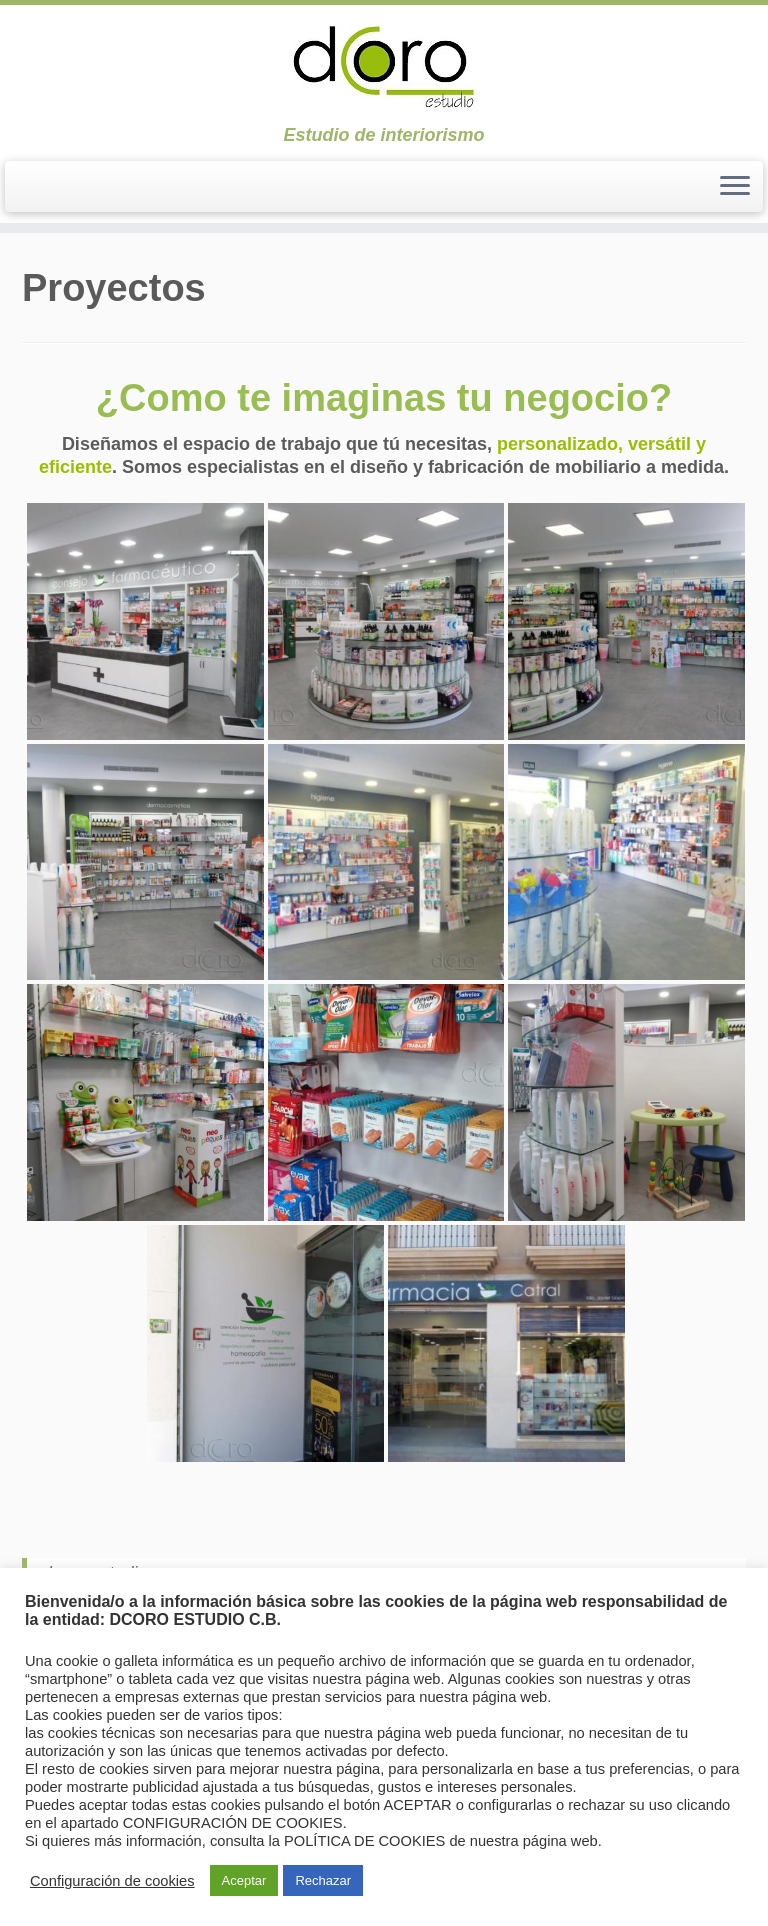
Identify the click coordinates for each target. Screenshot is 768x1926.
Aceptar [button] (244, 1880)
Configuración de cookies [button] (112, 1881)
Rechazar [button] (323, 1880)
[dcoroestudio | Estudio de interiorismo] (384, 65)
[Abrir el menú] (735, 187)
